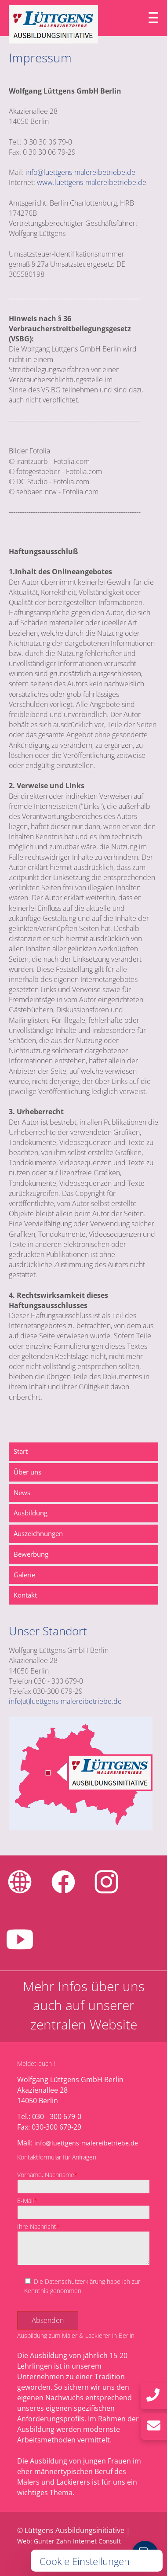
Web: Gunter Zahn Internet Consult (69, 2541)
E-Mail (27, 2200)
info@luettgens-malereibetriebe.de (80, 172)
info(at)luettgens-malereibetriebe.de (65, 1701)
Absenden (48, 2320)
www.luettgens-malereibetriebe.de (91, 182)
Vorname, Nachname (47, 2174)
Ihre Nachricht (38, 2226)
